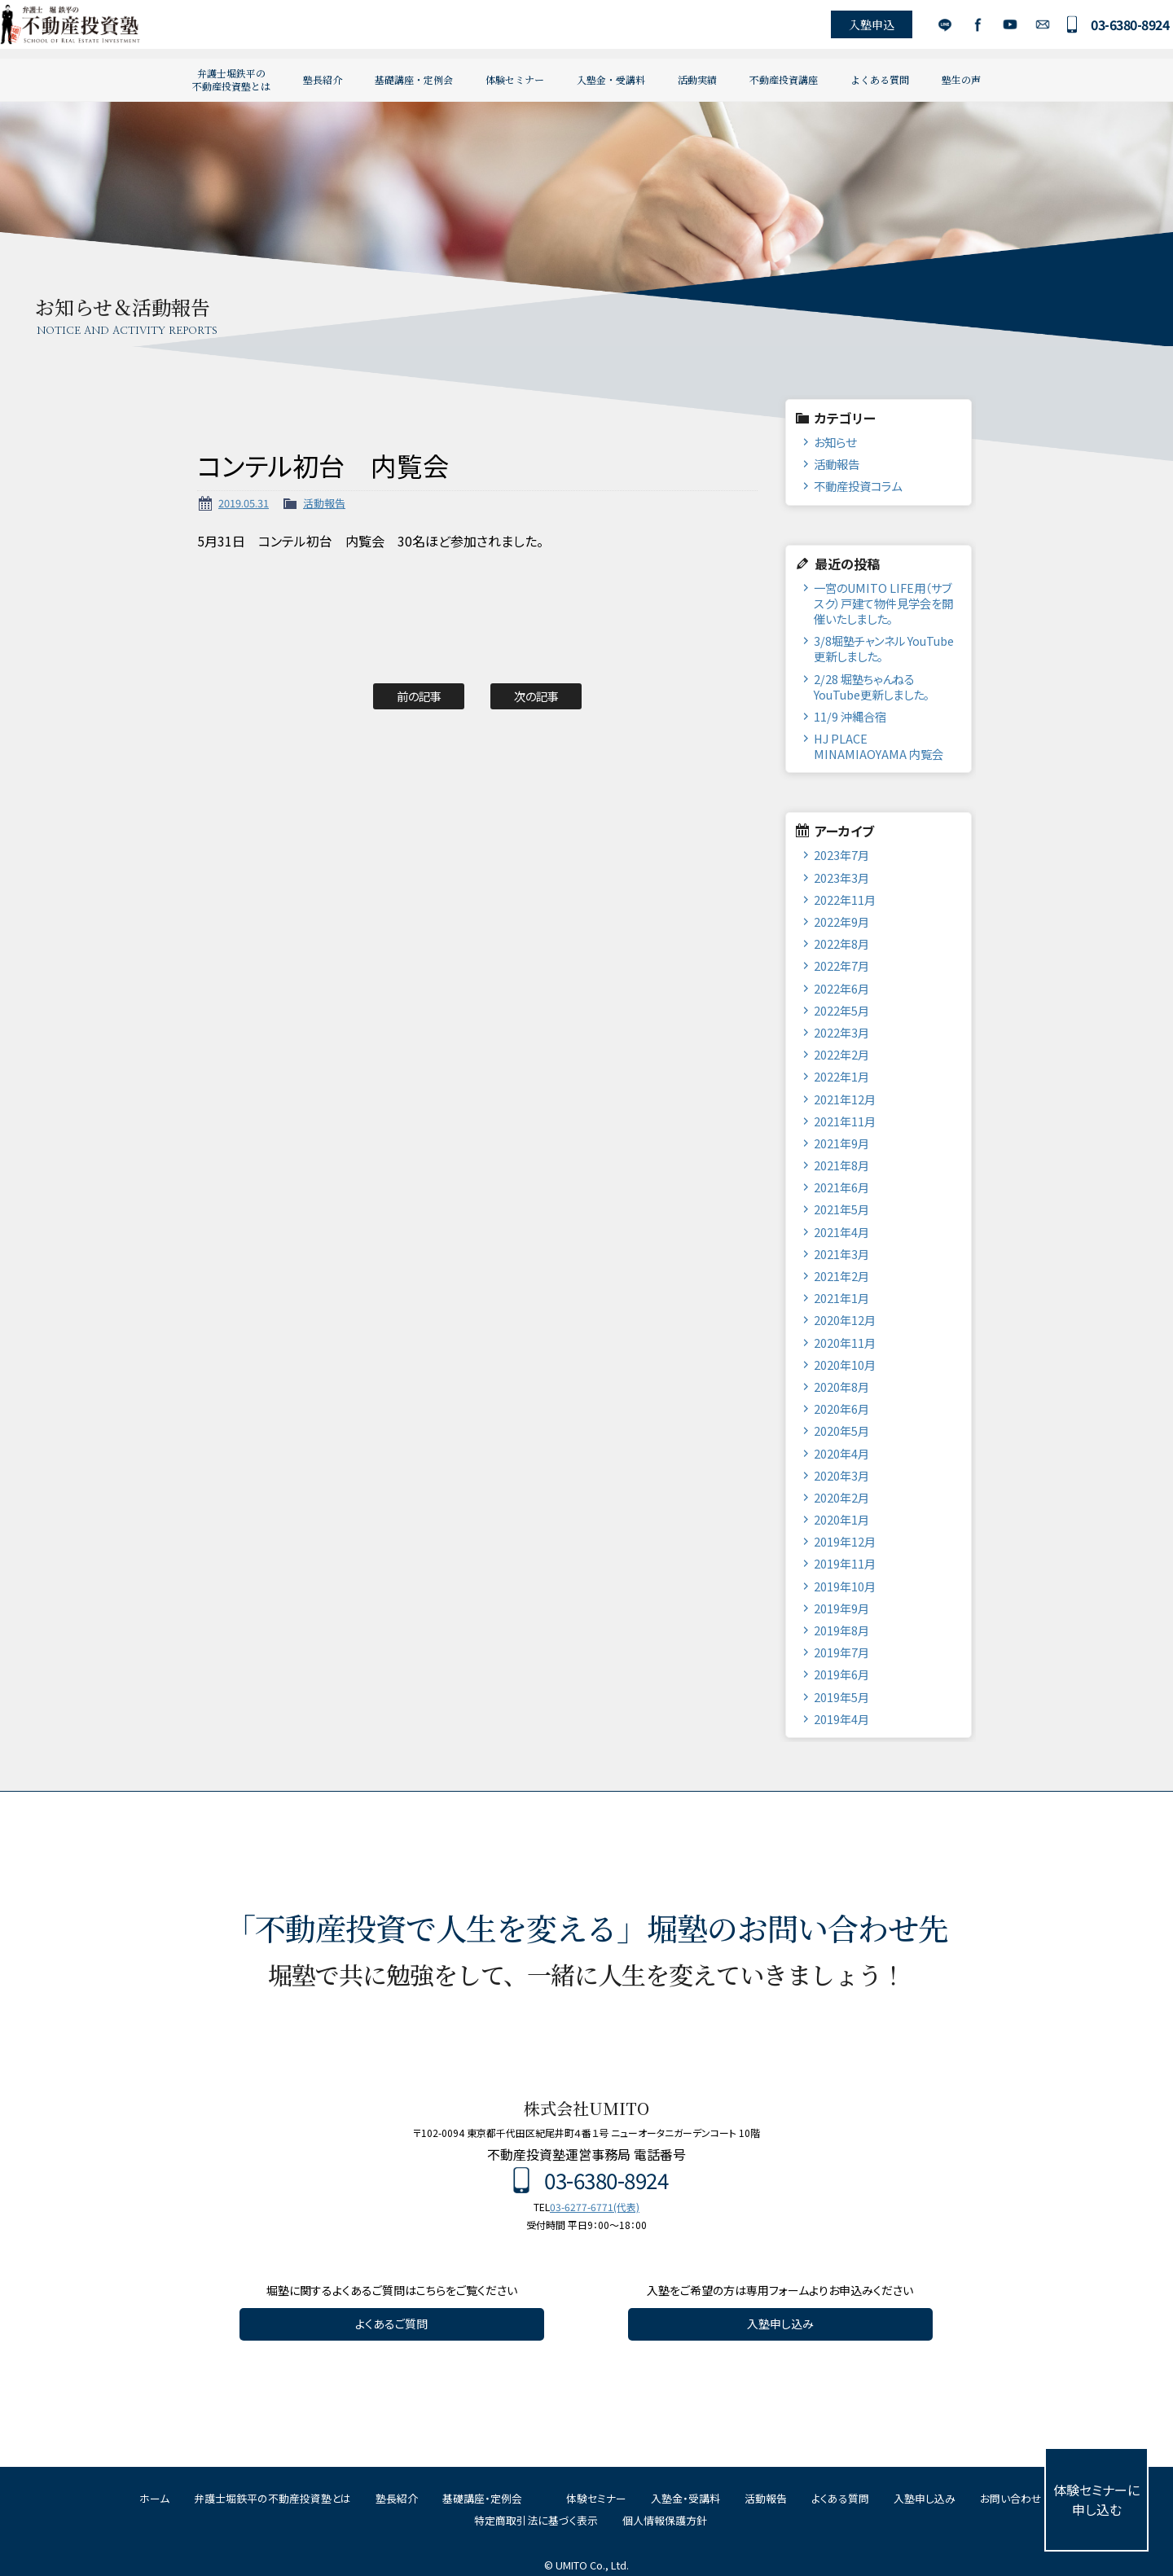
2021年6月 (841, 1187)
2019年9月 (841, 1608)
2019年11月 (845, 1563)
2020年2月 (841, 1497)
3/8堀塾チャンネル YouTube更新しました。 (884, 648)
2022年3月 (841, 1032)
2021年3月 (841, 1254)
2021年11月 (845, 1121)
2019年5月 (841, 1697)
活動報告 (324, 503)
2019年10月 (845, 1586)
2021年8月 (841, 1165)
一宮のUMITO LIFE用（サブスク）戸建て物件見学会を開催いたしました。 (883, 603)
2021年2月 (841, 1276)
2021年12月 (845, 1099)
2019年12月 (845, 1541)
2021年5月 (841, 1209)
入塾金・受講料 (611, 79)
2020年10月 (845, 1364)
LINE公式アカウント (923, 29)
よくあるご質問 (391, 2323)
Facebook (956, 29)
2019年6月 (841, 1674)
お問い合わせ (1021, 29)
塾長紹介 (322, 79)
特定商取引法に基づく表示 (536, 2520)
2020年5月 (841, 1430)
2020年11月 (845, 1342)
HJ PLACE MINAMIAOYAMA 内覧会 (878, 746)
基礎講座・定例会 (414, 79)
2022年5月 (841, 1010)
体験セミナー (514, 79)
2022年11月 (845, 899)
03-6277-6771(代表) (594, 2207)
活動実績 (697, 79)
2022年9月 (841, 921)
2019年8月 (841, 1630)
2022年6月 (841, 988)
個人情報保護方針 (664, 2520)
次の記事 (536, 695)
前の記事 (419, 695)
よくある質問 (879, 79)
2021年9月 (841, 1143)
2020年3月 (841, 1475)
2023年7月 (841, 854)
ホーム (154, 2498)
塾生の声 (961, 79)
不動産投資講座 (783, 79)
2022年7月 (841, 965)
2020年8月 (841, 1386)
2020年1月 (841, 1519)
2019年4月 (841, 1719)
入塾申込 (850, 29)
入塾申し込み (780, 2323)
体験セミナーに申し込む (1096, 2499)
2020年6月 (841, 1408)
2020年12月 (845, 1319)
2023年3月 (841, 877)
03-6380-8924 (1109, 29)
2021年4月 (841, 1232)
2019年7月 (841, 1652)
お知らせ (835, 442)
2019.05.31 (243, 503)
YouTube (988, 29)
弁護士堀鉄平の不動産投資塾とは (231, 79)
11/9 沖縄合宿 (850, 716)
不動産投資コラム (858, 486)
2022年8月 (841, 943)
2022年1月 (841, 1076)
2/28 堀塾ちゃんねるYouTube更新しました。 (871, 686)
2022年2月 (841, 1054)
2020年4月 (841, 1453)
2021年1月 (841, 1298)
